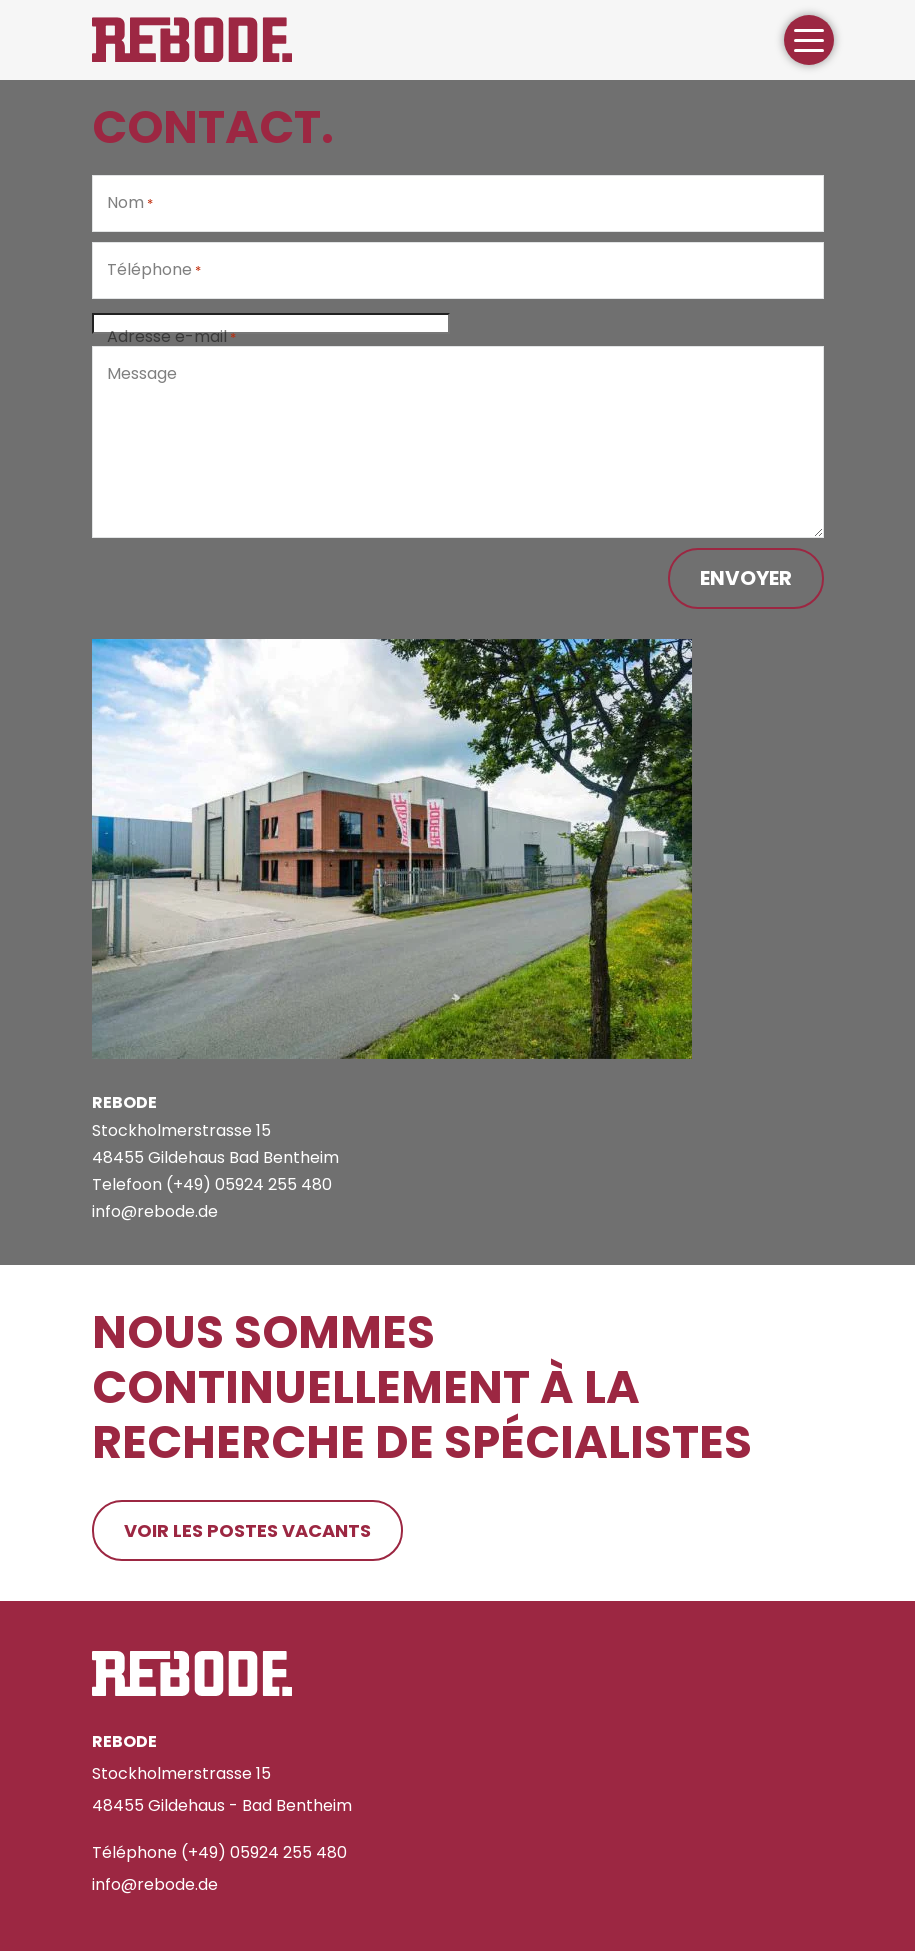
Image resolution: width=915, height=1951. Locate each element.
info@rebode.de (155, 1211)
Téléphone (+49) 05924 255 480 (219, 1852)
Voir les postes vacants (247, 1530)
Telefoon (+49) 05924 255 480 (212, 1184)
